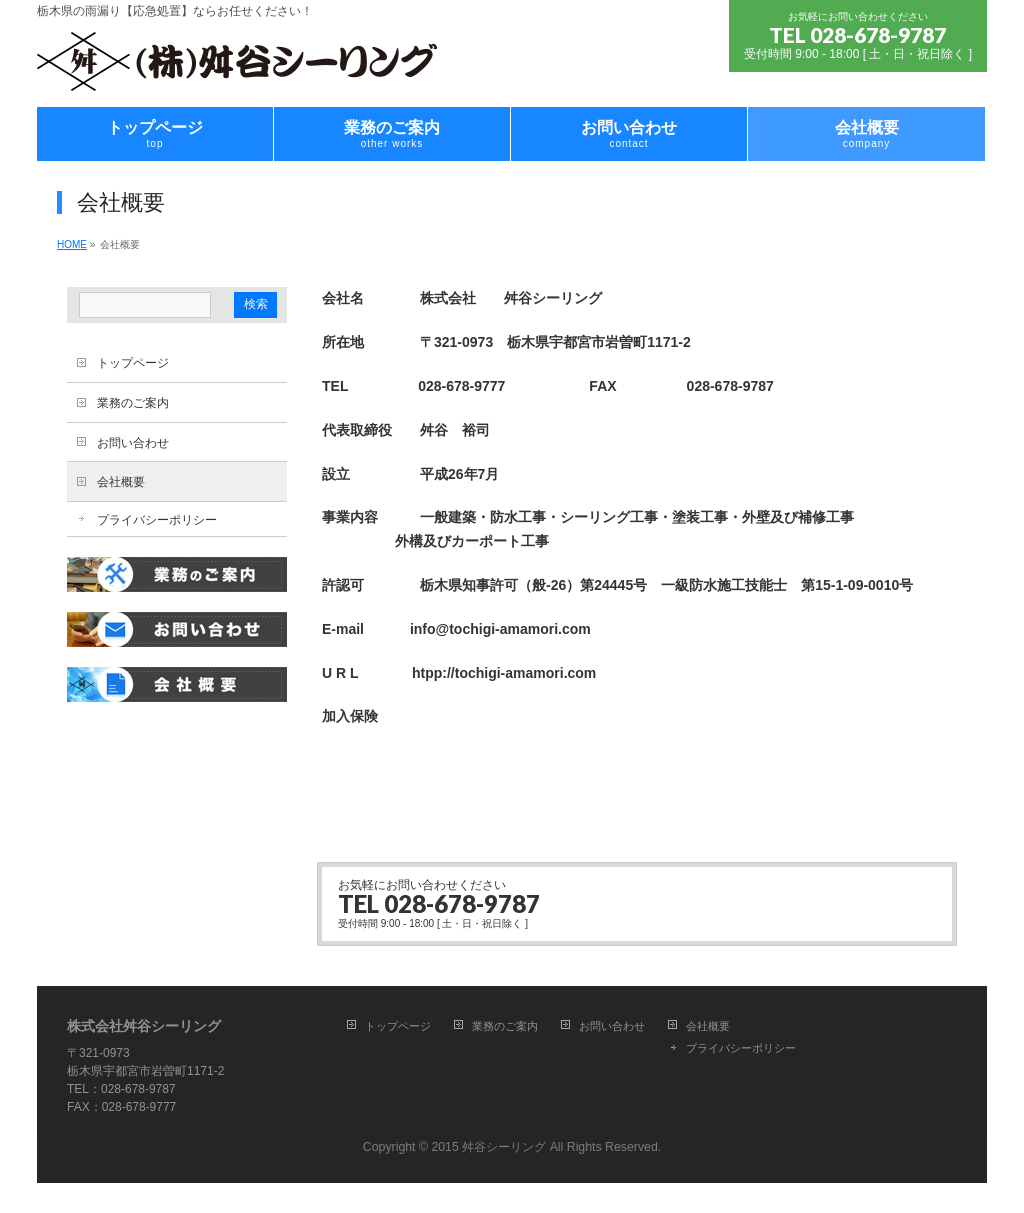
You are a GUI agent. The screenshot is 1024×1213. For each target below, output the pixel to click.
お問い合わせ (133, 443)
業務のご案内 (133, 403)
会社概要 (121, 482)
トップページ (133, 363)
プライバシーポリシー (157, 520)
